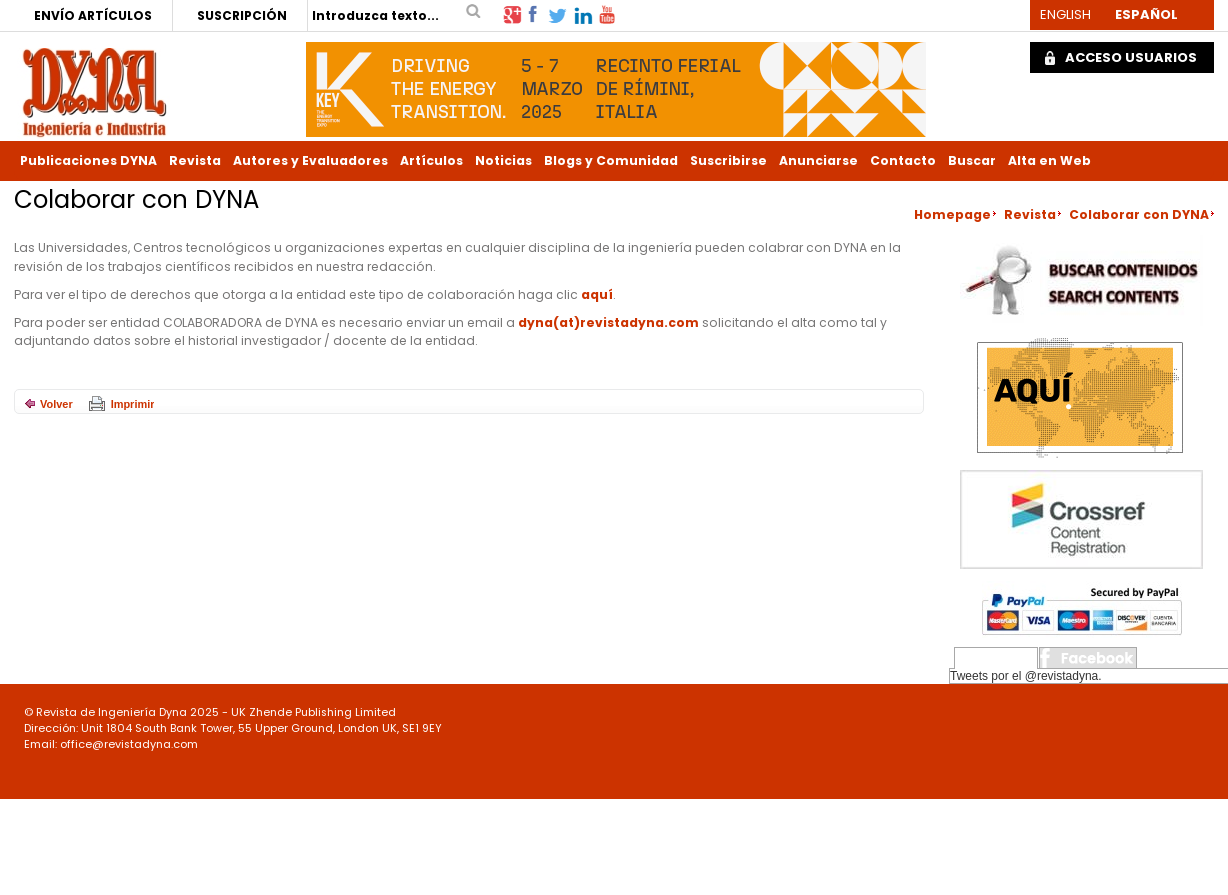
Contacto (903, 160)
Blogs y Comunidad (611, 160)
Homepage (952, 214)
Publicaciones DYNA (88, 160)
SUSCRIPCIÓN (242, 15)
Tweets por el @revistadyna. (1026, 676)
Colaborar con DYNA (1139, 214)
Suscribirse (728, 160)
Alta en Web (1049, 160)
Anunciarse (818, 160)
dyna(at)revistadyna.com (608, 322)
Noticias (503, 160)
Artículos (431, 160)
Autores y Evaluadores (310, 160)
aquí (597, 294)
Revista (195, 160)
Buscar (972, 160)
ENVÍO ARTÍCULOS (93, 15)
